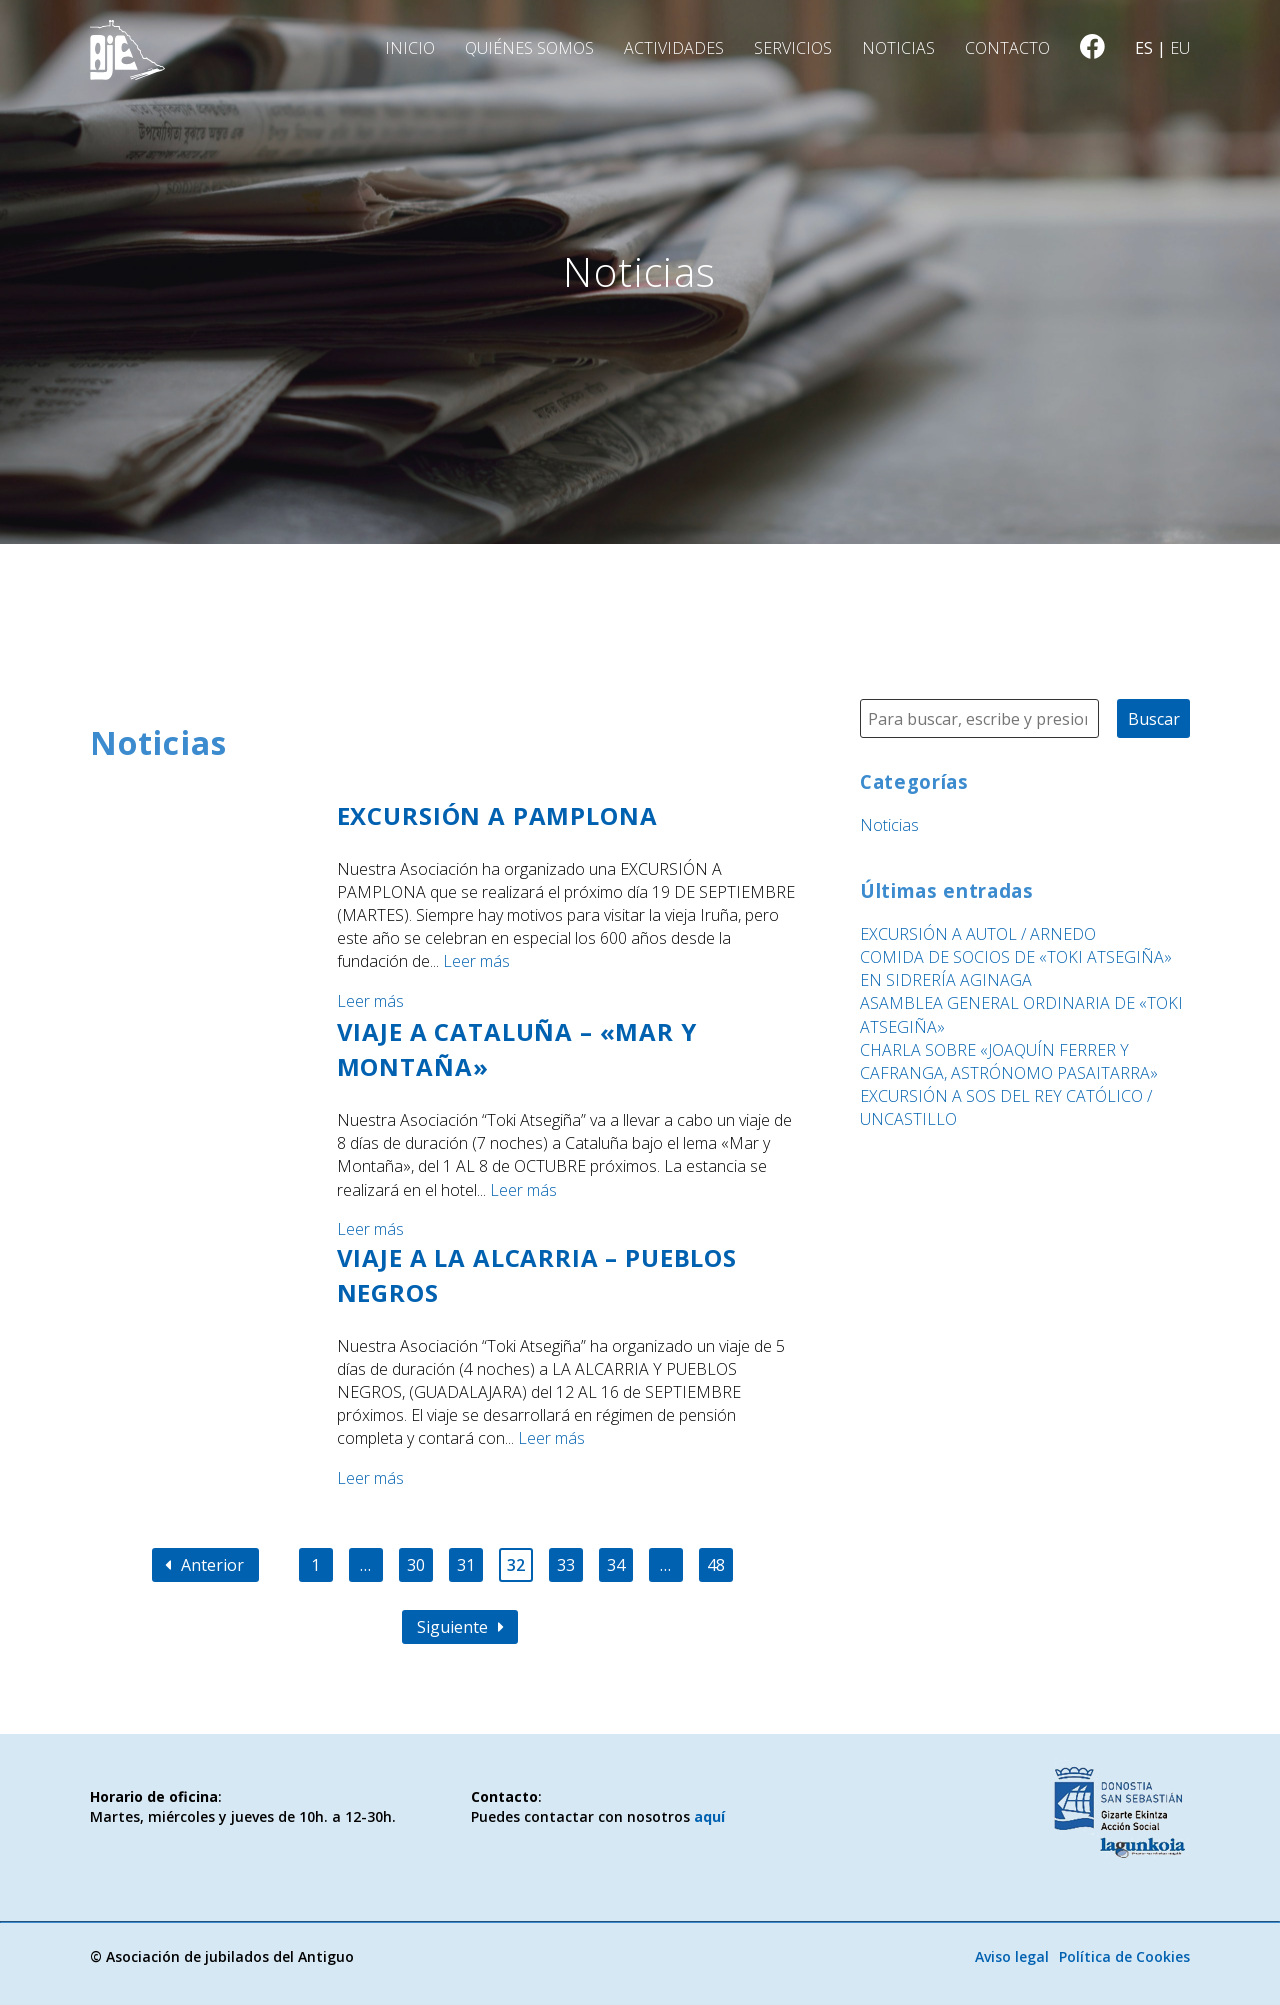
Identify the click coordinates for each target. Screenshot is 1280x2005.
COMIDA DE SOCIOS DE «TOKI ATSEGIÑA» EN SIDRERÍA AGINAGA (1016, 968)
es (1144, 48)
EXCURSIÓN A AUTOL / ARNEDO (978, 934)
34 (616, 1565)
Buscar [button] (1154, 719)
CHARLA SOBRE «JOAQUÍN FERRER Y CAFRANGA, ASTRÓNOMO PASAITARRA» (1009, 1061)
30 (416, 1565)
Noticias (898, 48)
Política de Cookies (1124, 1956)
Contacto (1007, 48)
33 (566, 1565)
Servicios (793, 48)
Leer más (476, 961)
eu (1180, 48)
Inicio (410, 48)
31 (466, 1565)
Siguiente (460, 1627)
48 (716, 1565)
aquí (709, 1816)
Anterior (204, 1565)
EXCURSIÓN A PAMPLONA (497, 815)
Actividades (674, 48)
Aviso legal (1012, 1956)
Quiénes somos (529, 48)
